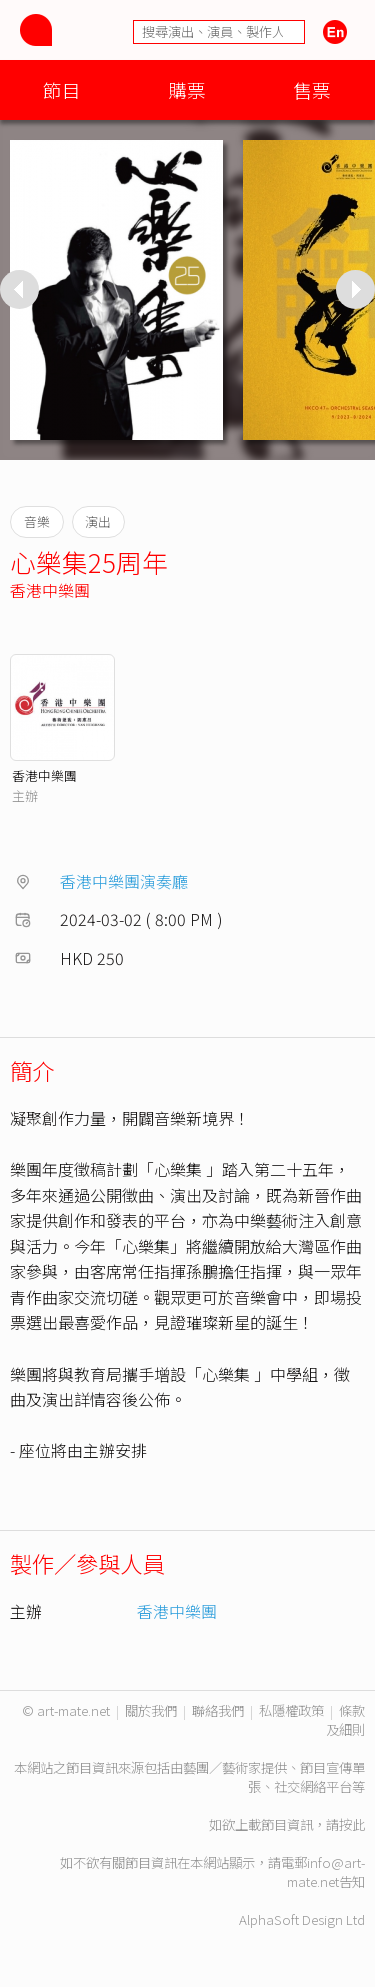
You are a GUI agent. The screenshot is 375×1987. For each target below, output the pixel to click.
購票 (187, 89)
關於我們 (151, 1710)
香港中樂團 (50, 590)
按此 (352, 1824)
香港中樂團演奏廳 (124, 881)
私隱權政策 (291, 1710)
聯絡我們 (218, 1710)
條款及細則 (345, 1720)
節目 (62, 89)
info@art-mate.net (326, 1872)
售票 (312, 89)
